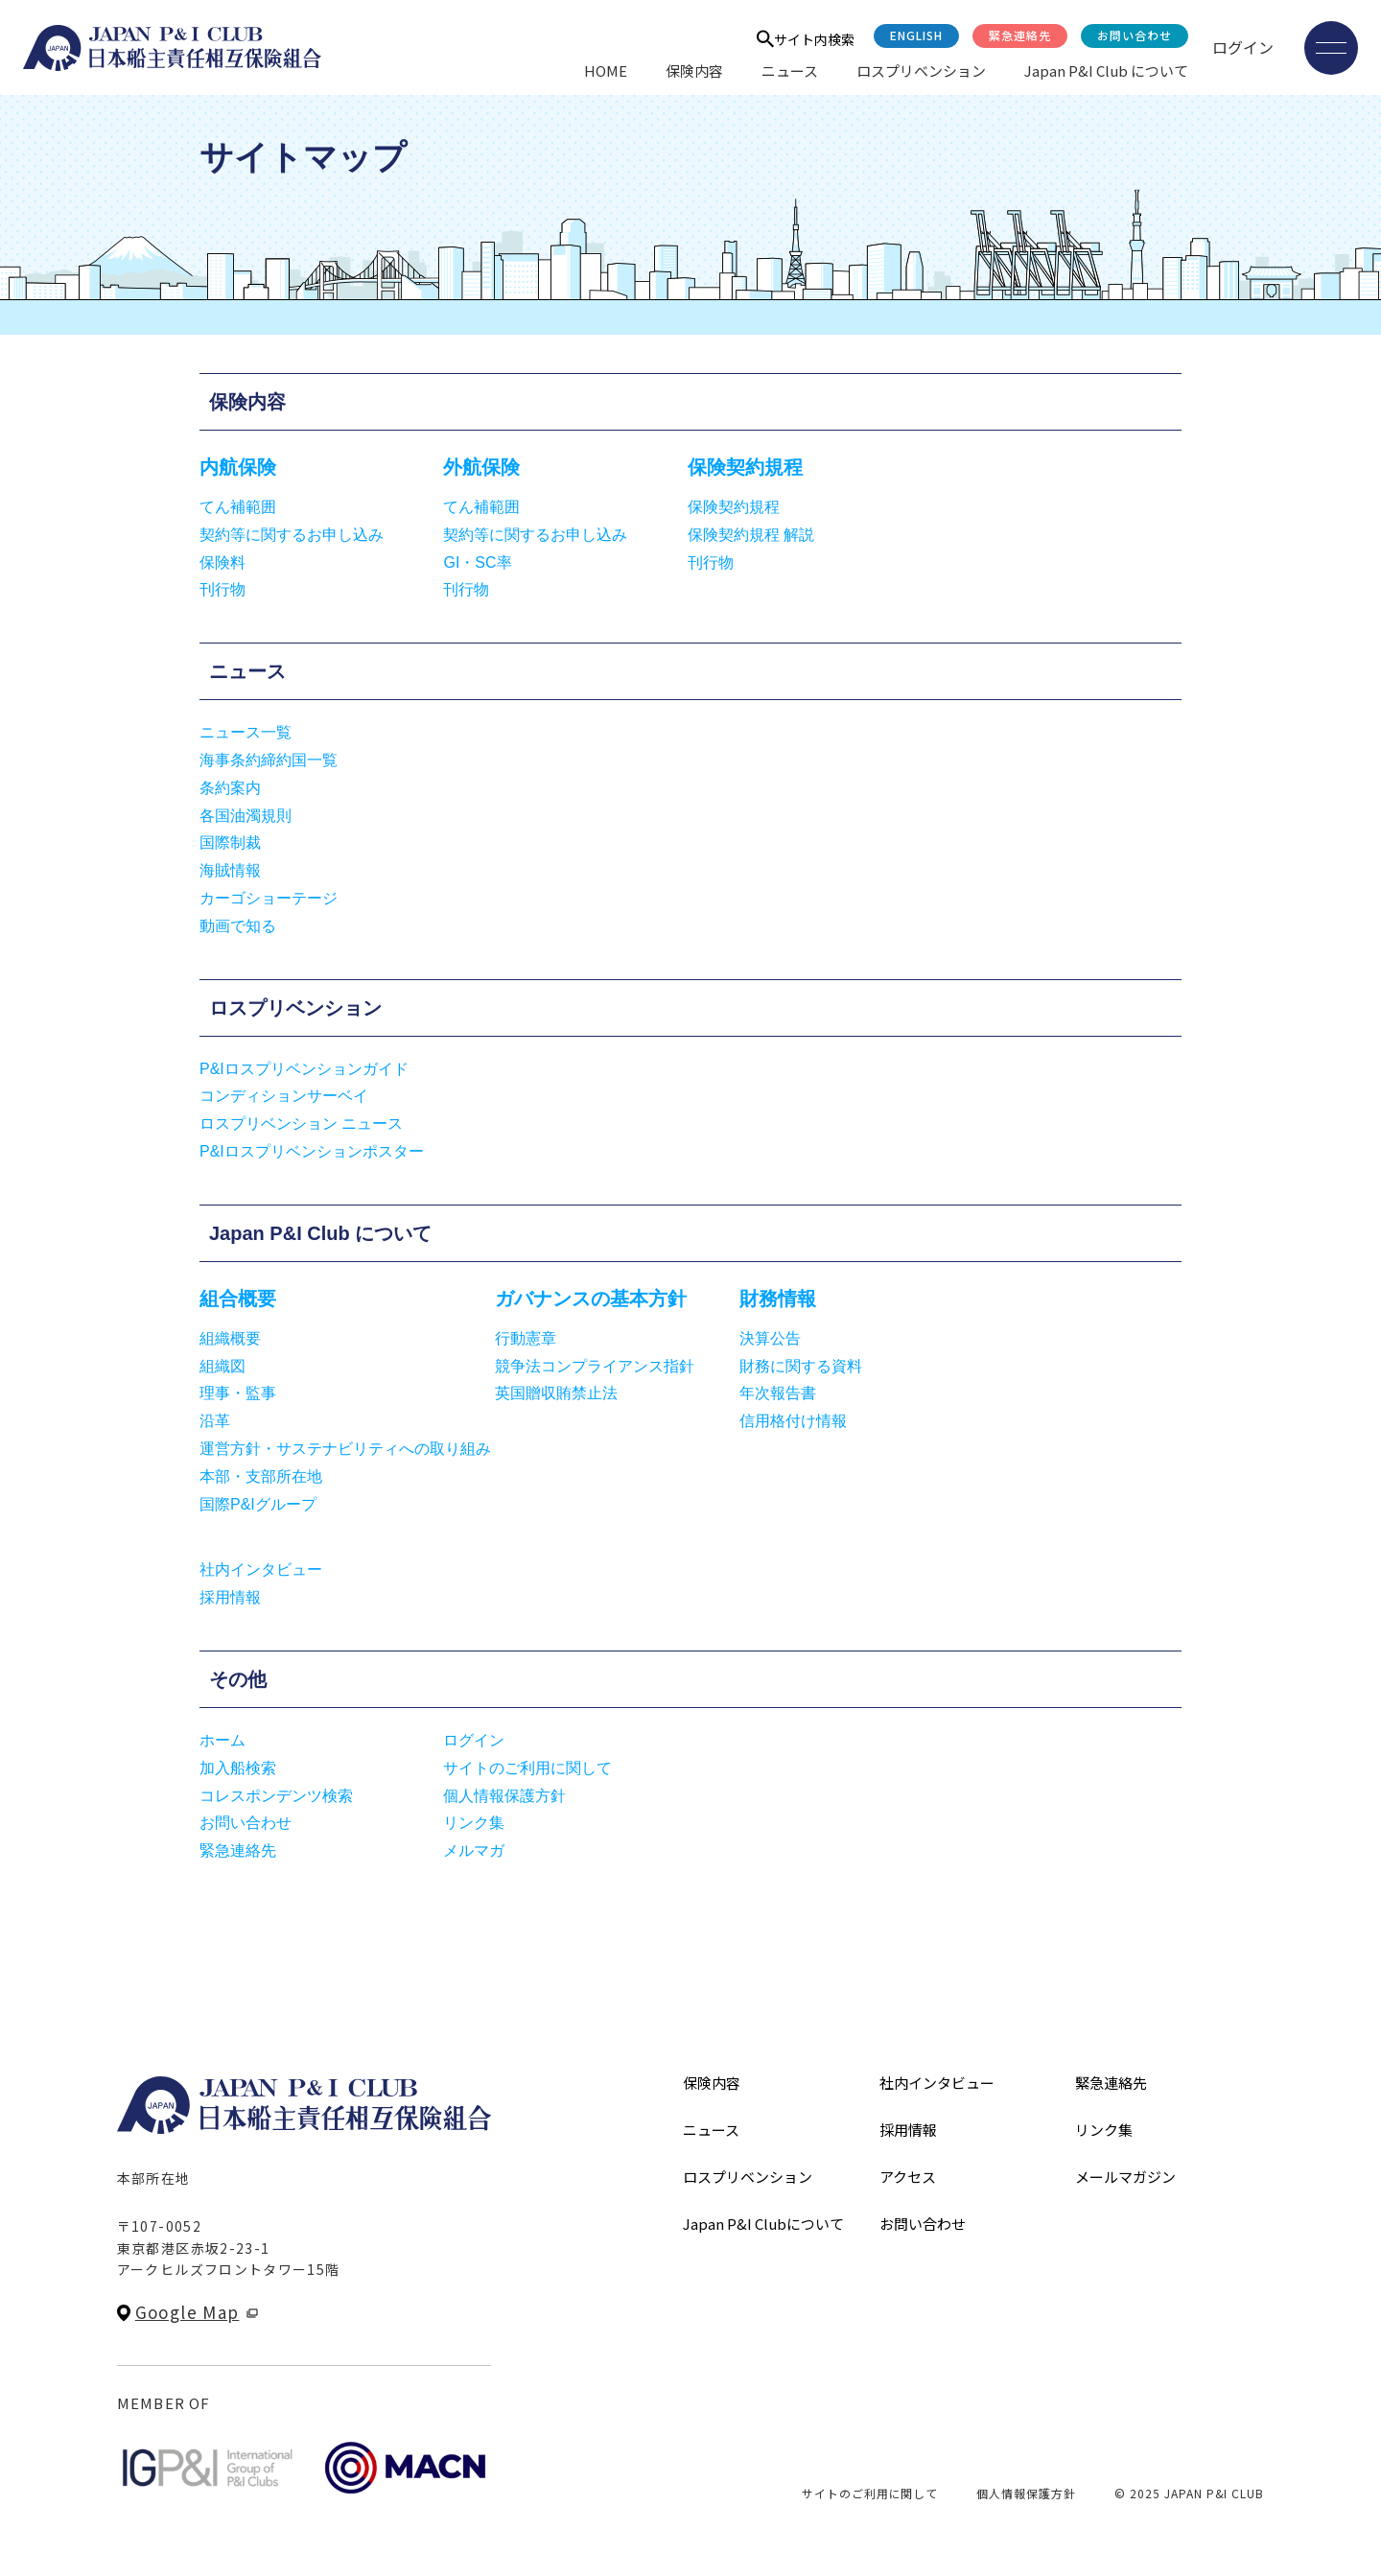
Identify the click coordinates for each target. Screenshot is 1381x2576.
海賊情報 (230, 870)
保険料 (222, 562)
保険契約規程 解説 (751, 535)
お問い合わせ (1134, 35)
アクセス (907, 2176)
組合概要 (237, 1298)
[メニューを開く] (1331, 48)
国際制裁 (230, 842)
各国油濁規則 (245, 816)
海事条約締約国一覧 (268, 760)
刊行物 (222, 589)
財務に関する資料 (800, 1366)
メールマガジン (1125, 2176)
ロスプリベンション (921, 70)
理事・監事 (237, 1393)
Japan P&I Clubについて (763, 2223)
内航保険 (237, 467)
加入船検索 (237, 1768)
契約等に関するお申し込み (291, 535)
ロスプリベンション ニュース (301, 1123)
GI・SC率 (477, 562)
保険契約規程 (745, 467)
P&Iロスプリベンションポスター (311, 1151)
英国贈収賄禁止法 (556, 1393)
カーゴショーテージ (268, 898)
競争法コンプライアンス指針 (594, 1366)
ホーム (222, 1740)
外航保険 (481, 467)
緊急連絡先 (1020, 35)
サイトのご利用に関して (527, 1768)
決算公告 (770, 1338)
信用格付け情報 (793, 1421)
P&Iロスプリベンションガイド (304, 1069)
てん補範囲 (237, 507)
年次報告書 (777, 1393)
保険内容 (694, 70)
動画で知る (237, 926)
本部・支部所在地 (260, 1476)
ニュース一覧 (245, 732)
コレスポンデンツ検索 (276, 1796)
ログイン (1243, 47)
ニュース (789, 70)
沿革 (214, 1421)
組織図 (222, 1366)
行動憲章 (525, 1338)
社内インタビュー (260, 1569)
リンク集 (473, 1823)
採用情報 (230, 1597)
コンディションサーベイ (283, 1096)
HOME (605, 70)
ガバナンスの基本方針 (591, 1298)
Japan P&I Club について (1106, 70)
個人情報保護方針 (504, 1796)
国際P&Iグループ (257, 1504)
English (916, 35)
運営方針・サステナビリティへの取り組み (345, 1448)
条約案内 (230, 788)
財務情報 (777, 1298)
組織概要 (230, 1338)
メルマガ (473, 1850)
